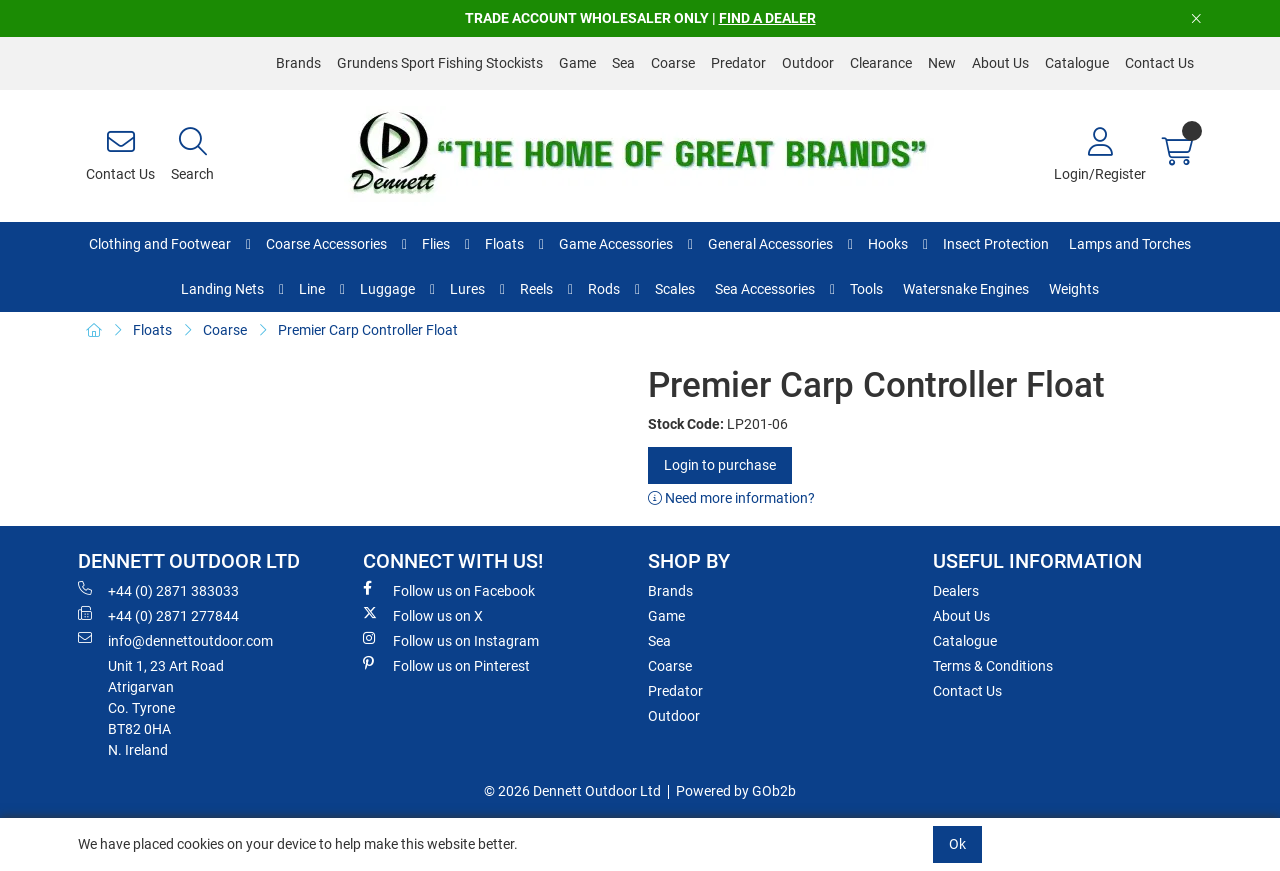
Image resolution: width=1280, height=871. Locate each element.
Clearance (881, 63)
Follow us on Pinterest (446, 665)
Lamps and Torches (1130, 244)
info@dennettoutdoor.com (175, 640)
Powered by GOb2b (736, 791)
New (942, 63)
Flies (436, 244)
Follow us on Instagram (451, 640)
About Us (1000, 63)
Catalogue (1077, 63)
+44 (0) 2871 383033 (158, 590)
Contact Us (1159, 63)
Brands (298, 63)
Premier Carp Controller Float (368, 330)
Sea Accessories (765, 289)
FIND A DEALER (767, 18)
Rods (604, 289)
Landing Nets (222, 289)
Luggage (387, 289)
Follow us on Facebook (449, 590)
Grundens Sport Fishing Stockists (440, 63)
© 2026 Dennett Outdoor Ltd (572, 791)
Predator (738, 63)
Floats (504, 244)
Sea (623, 63)
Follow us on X (423, 615)
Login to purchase (720, 465)
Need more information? (731, 498)
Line (312, 289)
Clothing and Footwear (160, 244)
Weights (1074, 289)
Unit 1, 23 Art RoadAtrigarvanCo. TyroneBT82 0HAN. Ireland (166, 708)
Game (577, 63)
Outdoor (808, 63)
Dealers (956, 591)
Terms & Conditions (993, 666)
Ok (957, 844)
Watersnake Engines (966, 289)
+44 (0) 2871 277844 (158, 615)
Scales (675, 289)
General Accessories (770, 244)
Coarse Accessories (326, 244)
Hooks (888, 244)
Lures (467, 289)
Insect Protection (996, 244)
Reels (536, 289)
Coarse (673, 63)
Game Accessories (616, 244)
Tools (866, 289)
